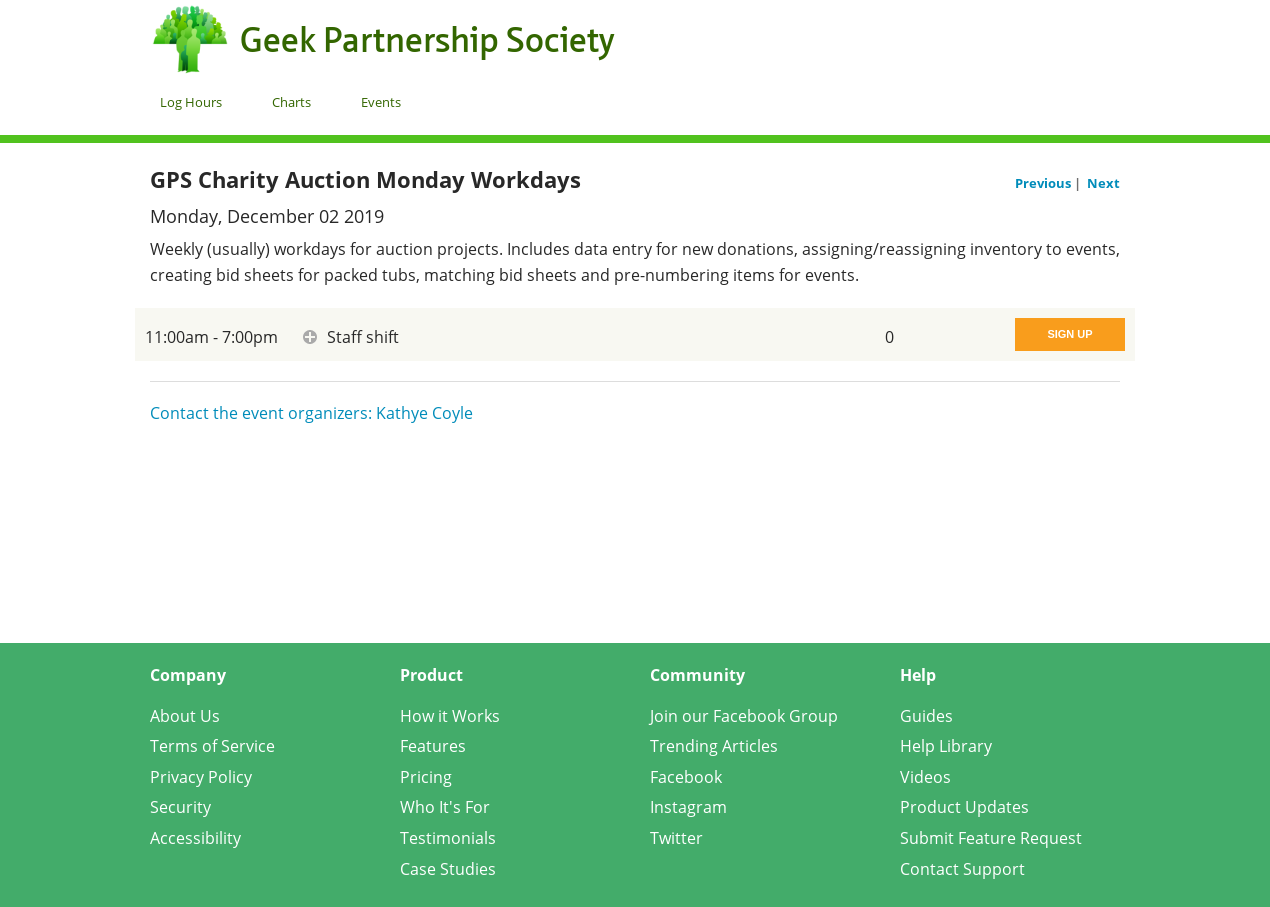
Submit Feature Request (991, 838)
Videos (925, 777)
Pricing (426, 777)
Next (1103, 183)
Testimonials (448, 838)
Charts (291, 102)
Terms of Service (212, 746)
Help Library (946, 746)
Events (381, 102)
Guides (926, 716)
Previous (1044, 183)
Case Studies (448, 869)
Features (433, 746)
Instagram (688, 807)
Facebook (686, 777)
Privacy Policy (201, 777)
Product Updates (964, 807)
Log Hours (191, 102)
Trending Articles (714, 746)
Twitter (676, 838)
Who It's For (445, 807)
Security (180, 807)
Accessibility (195, 838)
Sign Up (1069, 334)
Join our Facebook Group (744, 716)
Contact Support (962, 869)
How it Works (450, 716)
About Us (185, 716)
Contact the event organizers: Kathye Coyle (311, 413)
